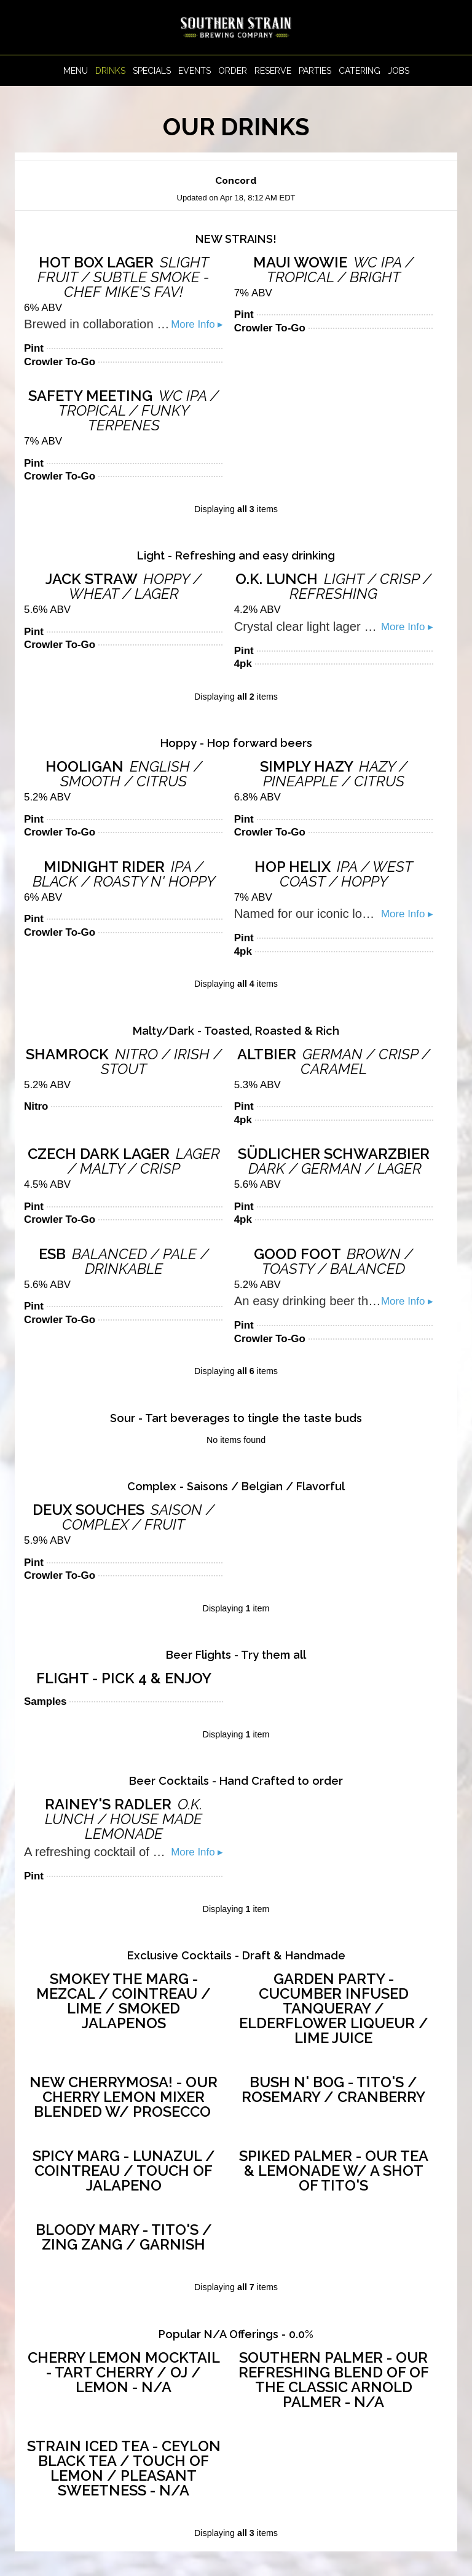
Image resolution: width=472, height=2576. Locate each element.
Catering (359, 71)
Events (194, 71)
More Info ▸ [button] (197, 324)
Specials (152, 71)
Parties (315, 71)
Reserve (272, 71)
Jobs (398, 71)
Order (232, 71)
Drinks (110, 71)
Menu (75, 71)
